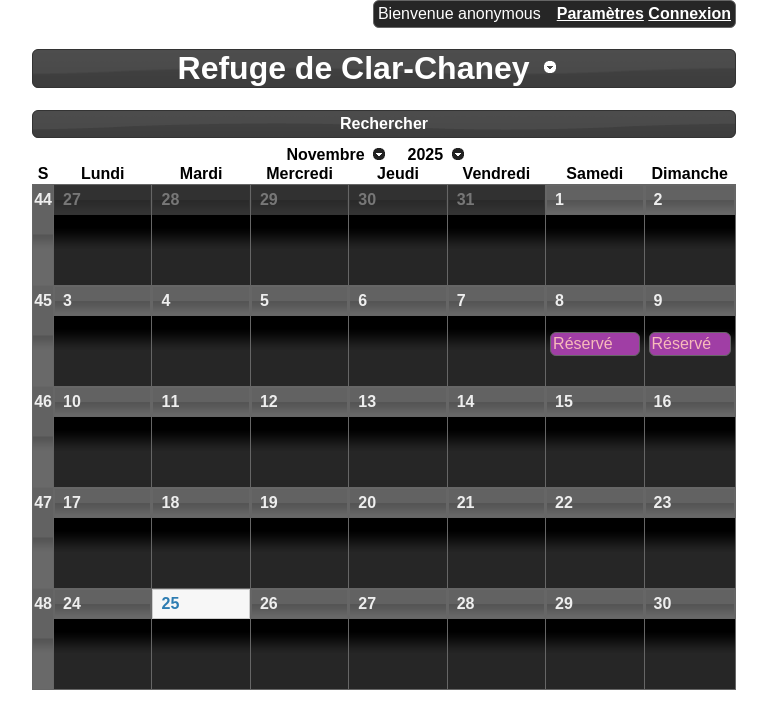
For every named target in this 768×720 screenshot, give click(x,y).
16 (663, 401)
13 (367, 401)
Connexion (689, 13)
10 (72, 401)
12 (269, 401)
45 (43, 300)
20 (367, 502)
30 (367, 199)
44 (43, 199)
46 (43, 401)
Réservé (583, 343)
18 (170, 502)
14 (466, 401)
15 (564, 401)
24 (72, 603)
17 (72, 502)
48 (43, 603)
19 (269, 502)
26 (269, 603)
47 (43, 502)
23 (663, 502)
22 (564, 502)
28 (170, 199)
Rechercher (384, 123)
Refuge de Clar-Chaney (354, 68)
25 (170, 603)
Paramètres (600, 13)
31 (466, 199)
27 (72, 199)
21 (466, 502)
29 (269, 199)
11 (170, 401)
